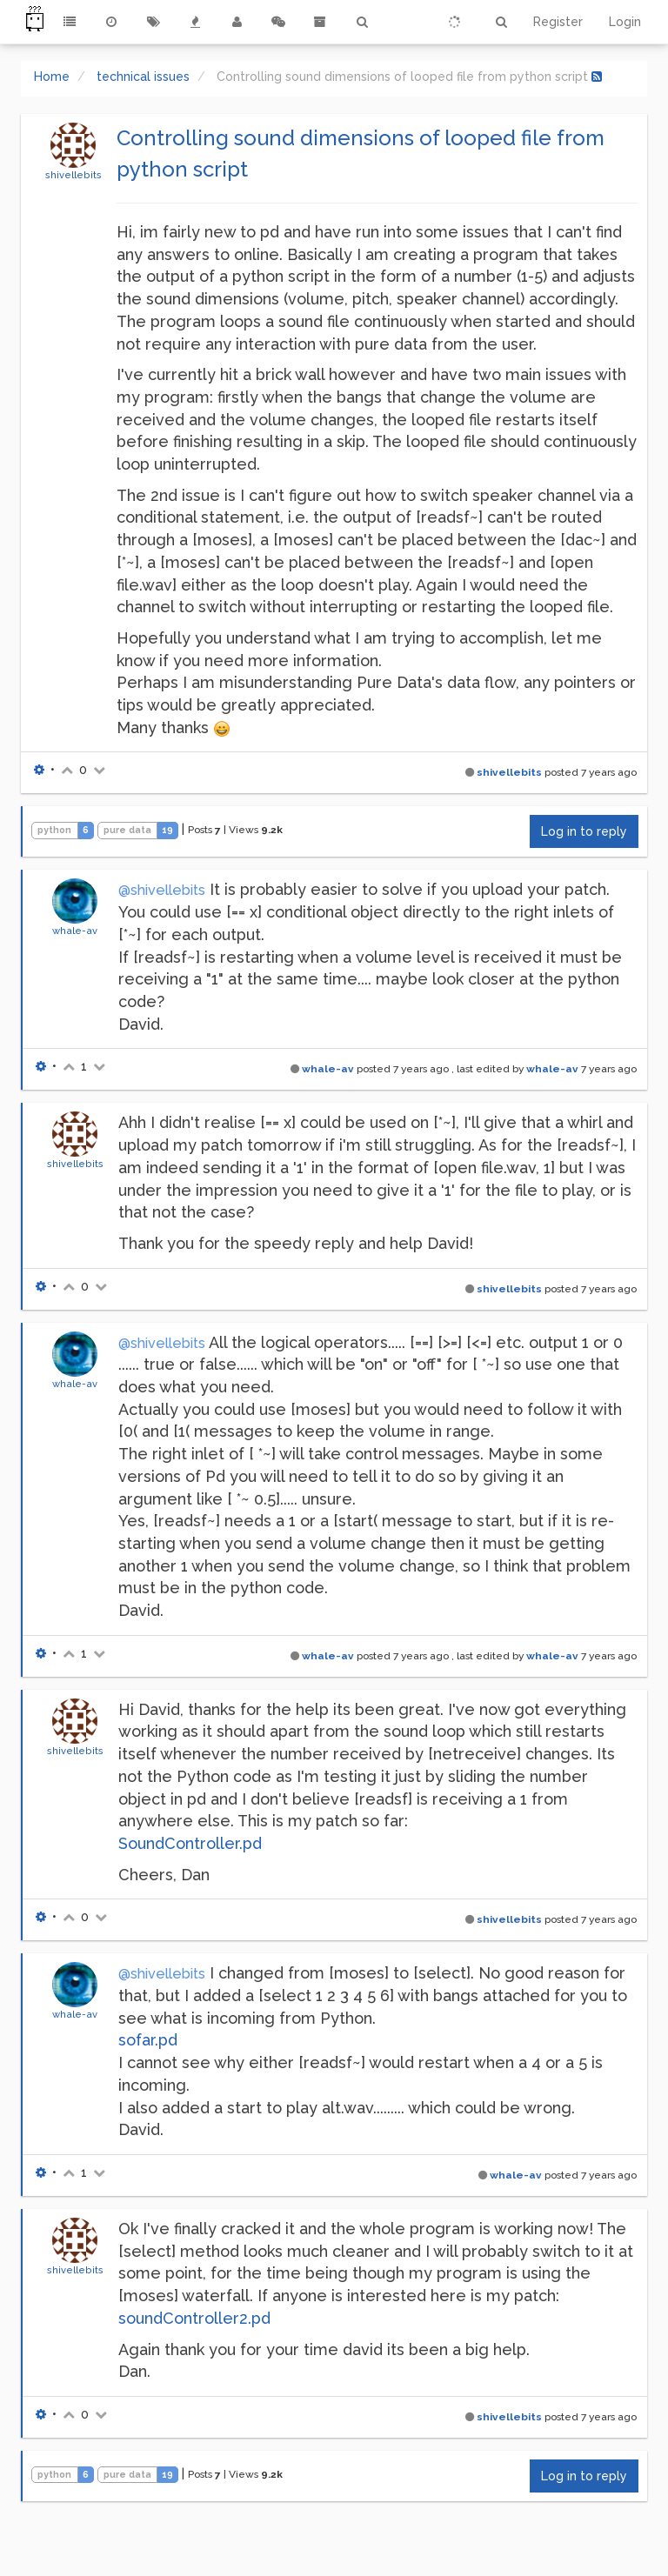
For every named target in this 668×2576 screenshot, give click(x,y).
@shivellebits (161, 890)
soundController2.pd (194, 2318)
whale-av (74, 930)
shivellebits (73, 175)
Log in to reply (584, 831)
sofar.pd (147, 2040)
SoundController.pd (190, 1843)
